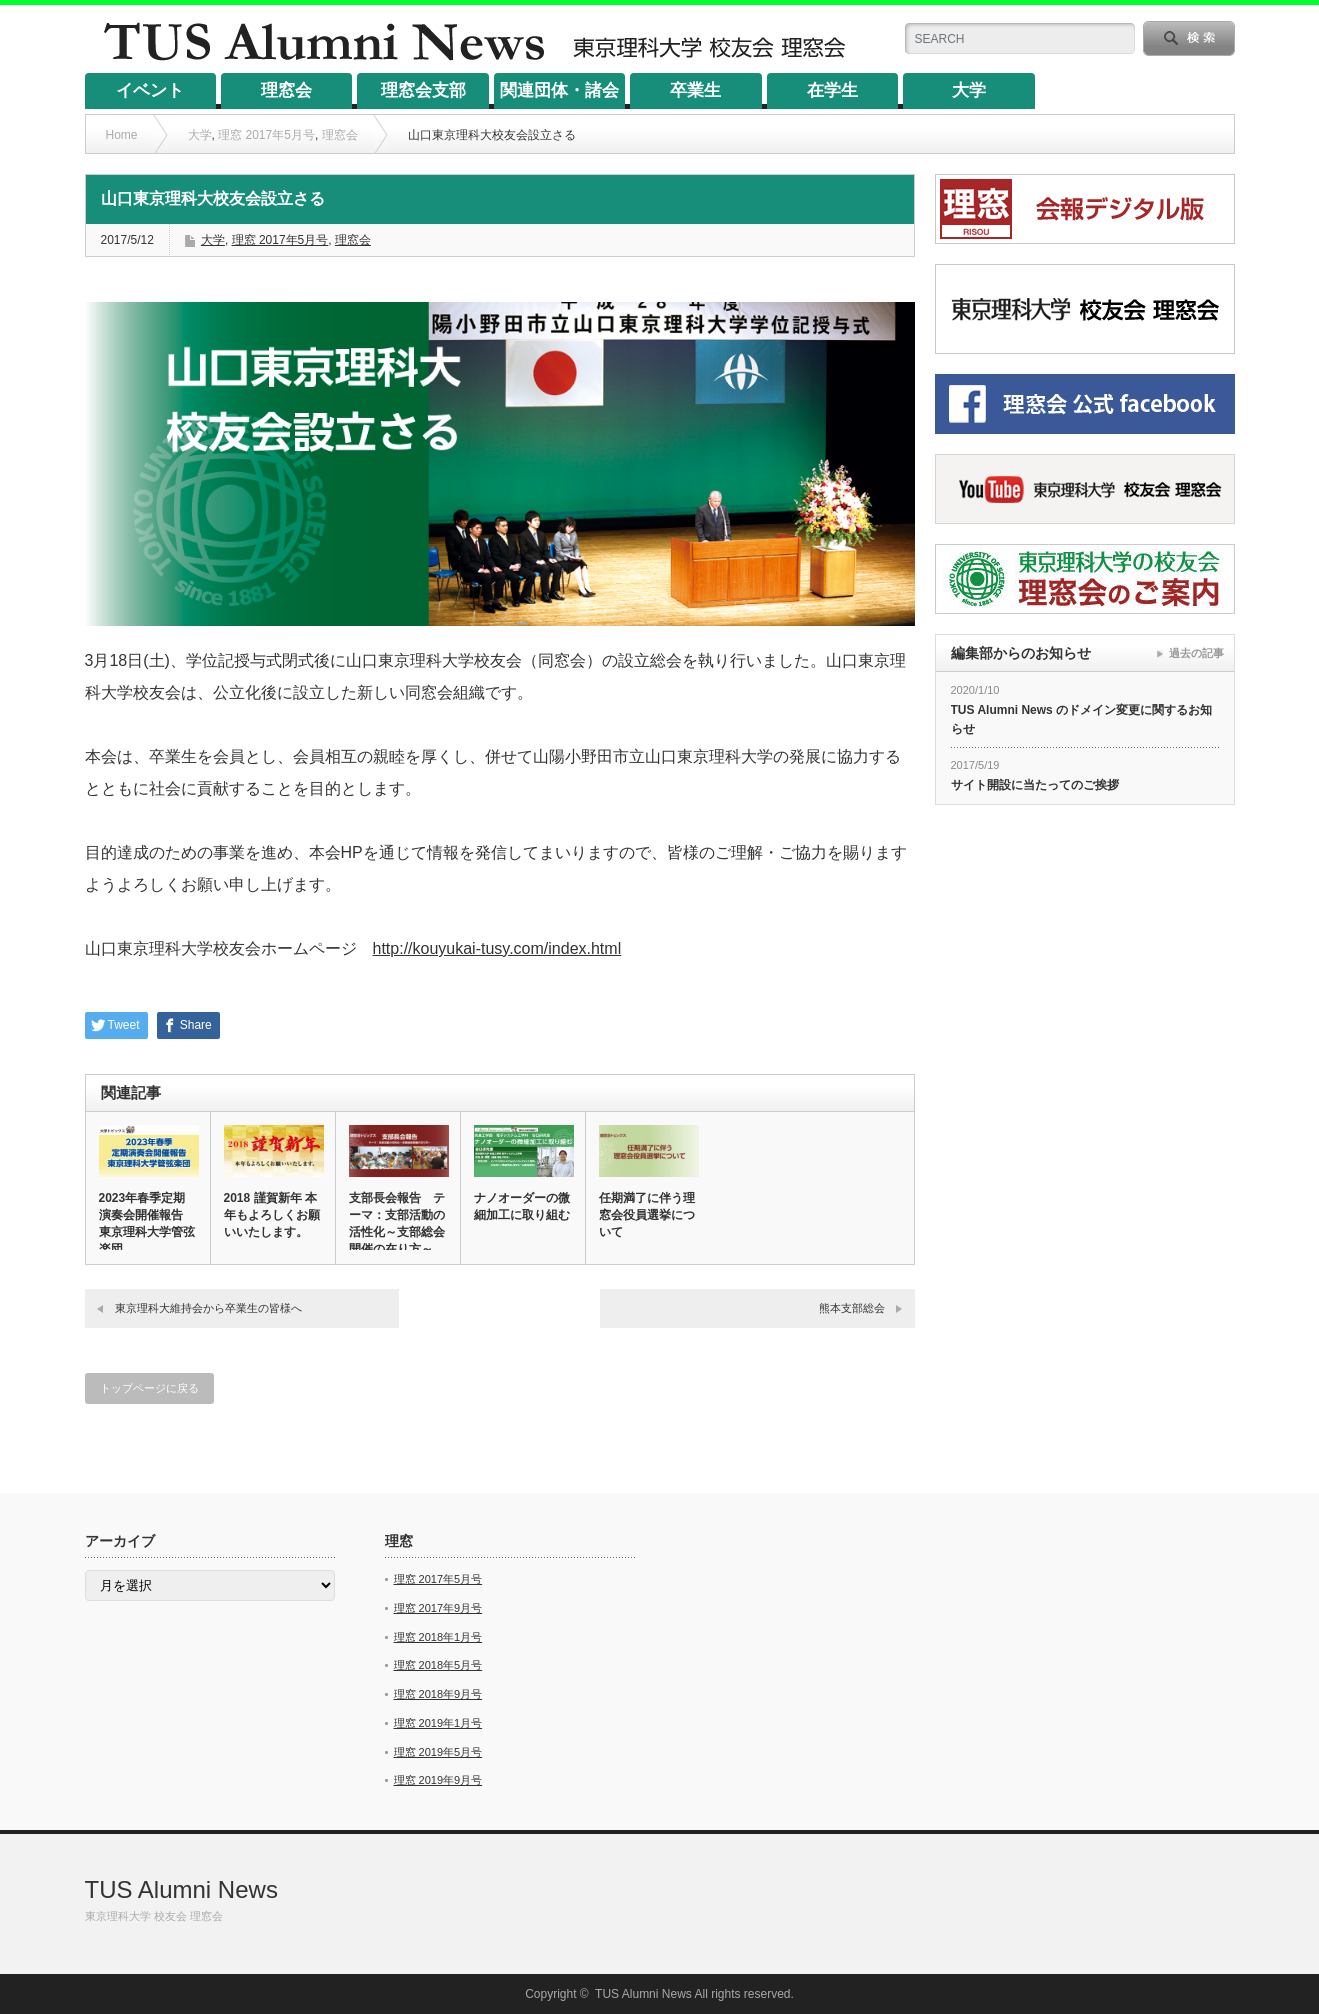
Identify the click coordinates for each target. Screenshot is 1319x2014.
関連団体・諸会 (559, 90)
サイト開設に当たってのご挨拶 (1035, 785)
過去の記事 (1196, 653)
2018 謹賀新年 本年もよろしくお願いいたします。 (272, 1215)
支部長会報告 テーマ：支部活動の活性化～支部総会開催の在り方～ (397, 1223)
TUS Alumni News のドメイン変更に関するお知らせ (1082, 719)
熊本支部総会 (852, 1308)
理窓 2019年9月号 (438, 1780)
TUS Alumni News (181, 1889)
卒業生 (695, 90)
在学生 (832, 90)
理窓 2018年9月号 (438, 1694)
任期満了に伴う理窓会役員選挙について (647, 1215)
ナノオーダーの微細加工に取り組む (522, 1206)
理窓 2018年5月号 (438, 1665)
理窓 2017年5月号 (266, 135)
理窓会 (286, 90)
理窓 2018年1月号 (438, 1637)
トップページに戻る (149, 1388)
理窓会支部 (423, 90)
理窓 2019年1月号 (438, 1723)
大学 (969, 90)
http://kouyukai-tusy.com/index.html (497, 948)
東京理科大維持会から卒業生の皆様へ (208, 1308)
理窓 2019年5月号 (438, 1752)
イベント (150, 90)
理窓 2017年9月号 (438, 1608)
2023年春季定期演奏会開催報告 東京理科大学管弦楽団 (147, 1223)
